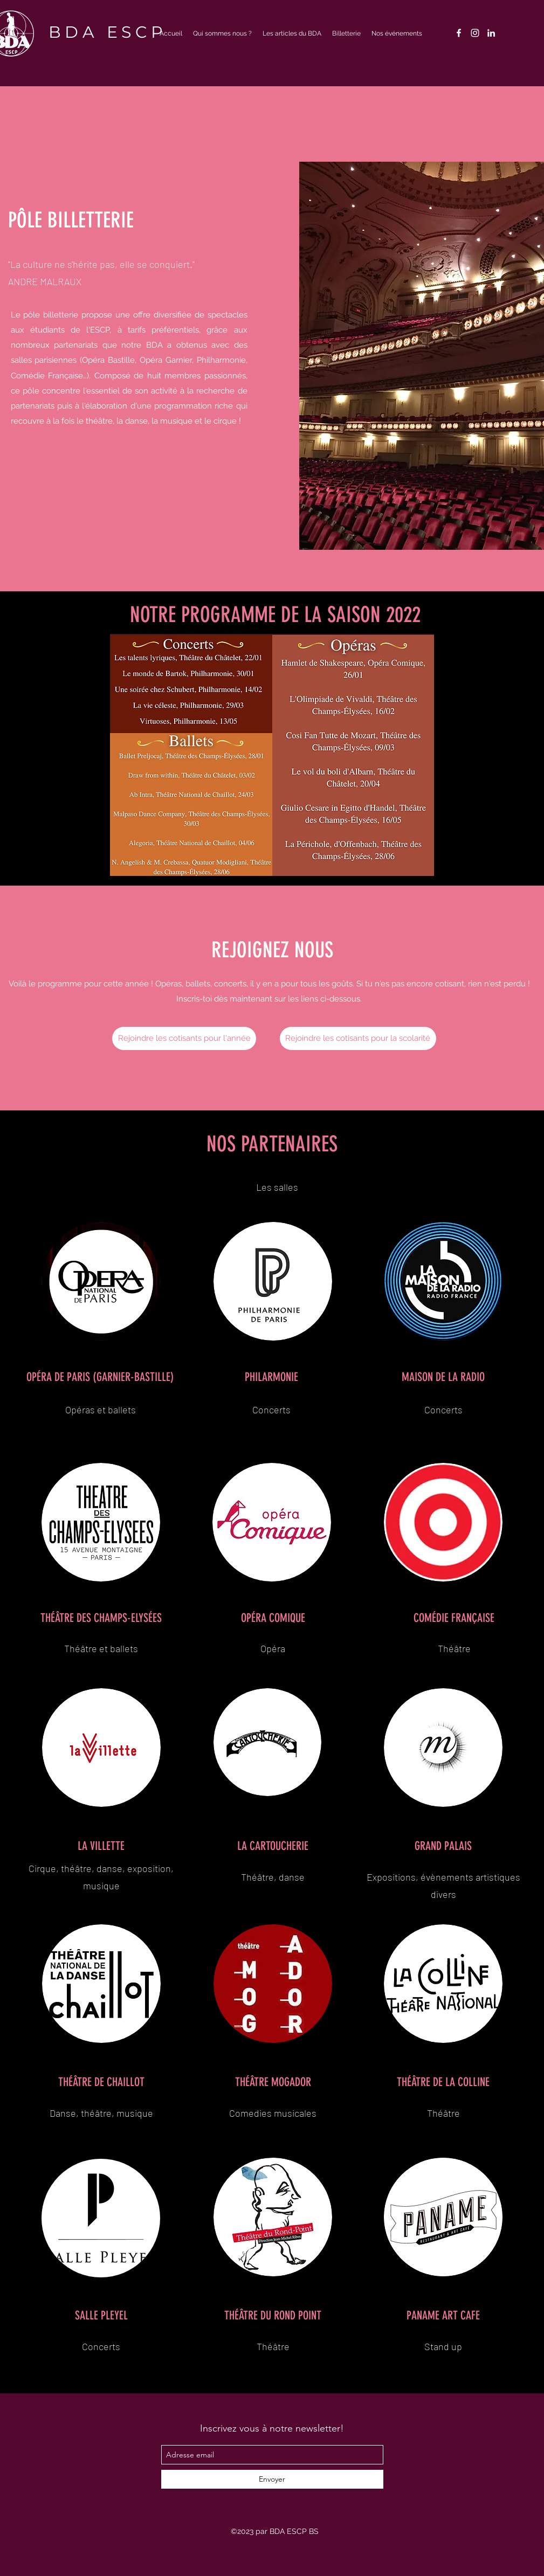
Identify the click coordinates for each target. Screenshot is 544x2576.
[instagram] (475, 32)
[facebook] (458, 32)
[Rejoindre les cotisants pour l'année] (184, 1038)
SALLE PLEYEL (101, 2315)
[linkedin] (491, 32)
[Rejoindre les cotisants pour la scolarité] (358, 1038)
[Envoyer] (272, 2479)
